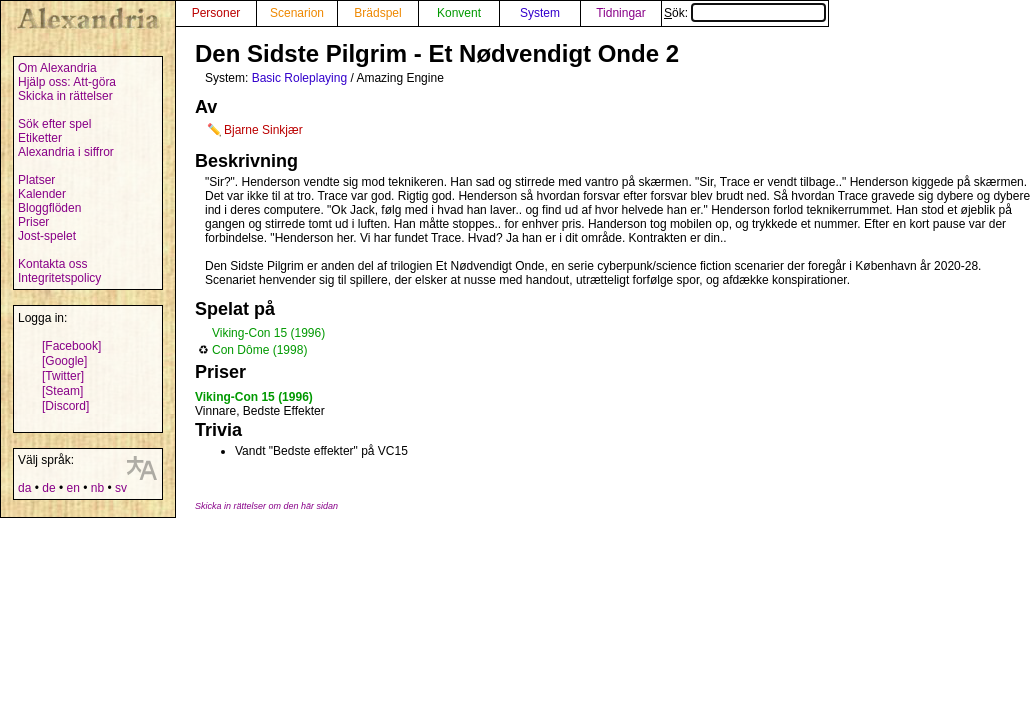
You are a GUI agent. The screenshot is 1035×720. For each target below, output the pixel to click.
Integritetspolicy (59, 278)
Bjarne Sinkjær (263, 130)
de (48, 488)
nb (97, 488)
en (72, 488)
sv (121, 488)
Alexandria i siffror (66, 152)
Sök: (745, 13)
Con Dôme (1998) (259, 350)
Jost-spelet (47, 236)
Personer (216, 13)
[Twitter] (63, 376)
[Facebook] (71, 346)
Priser (33, 222)
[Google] (64, 361)
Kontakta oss (52, 264)
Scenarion (297, 13)
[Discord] (65, 406)
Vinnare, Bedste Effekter (260, 411)
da (24, 488)
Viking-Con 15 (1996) (268, 333)
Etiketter (40, 138)
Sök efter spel (54, 124)
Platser (36, 180)
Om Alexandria (57, 68)
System (540, 13)
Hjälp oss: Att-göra (67, 82)
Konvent (459, 13)
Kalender (42, 194)
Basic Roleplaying (299, 78)
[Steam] (62, 391)
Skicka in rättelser (65, 96)
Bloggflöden (49, 208)
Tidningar (621, 13)
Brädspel (377, 13)
